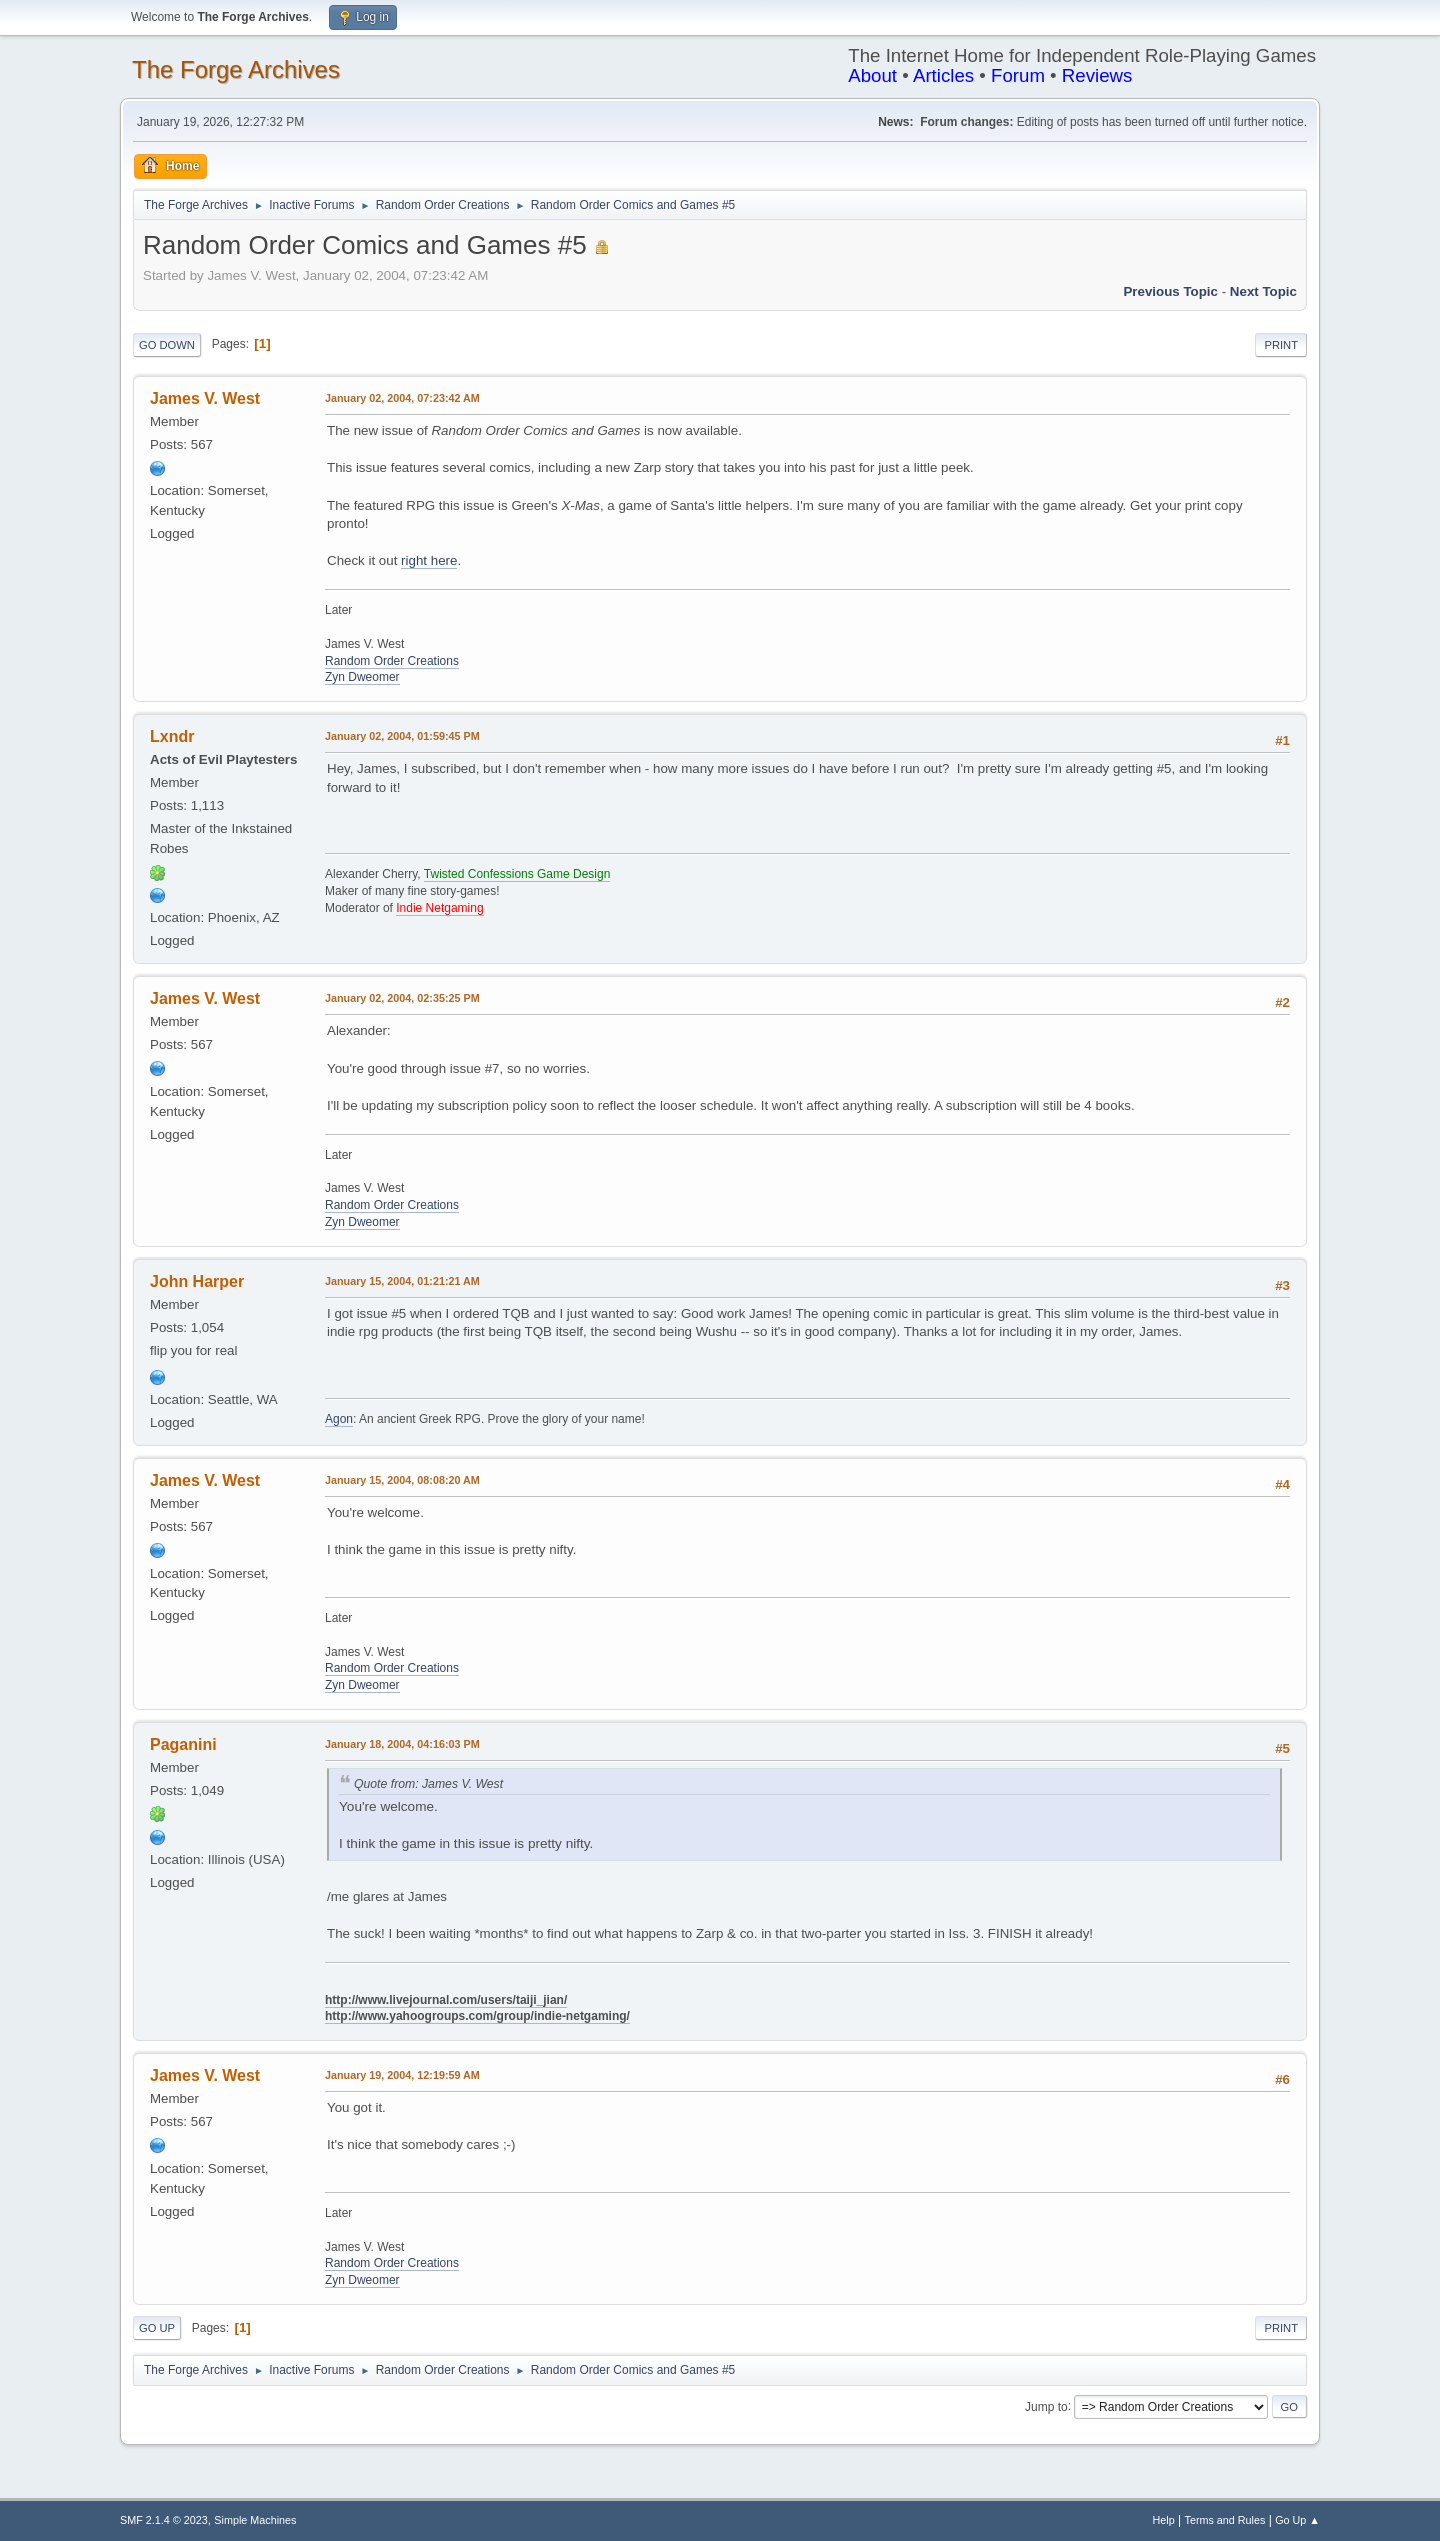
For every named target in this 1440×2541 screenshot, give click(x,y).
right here (429, 560)
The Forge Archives (236, 69)
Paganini (183, 1744)
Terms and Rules (1225, 2520)
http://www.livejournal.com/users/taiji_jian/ (446, 2000)
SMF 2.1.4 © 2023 (164, 2520)
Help (1164, 2520)
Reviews (1097, 75)
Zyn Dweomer (362, 677)
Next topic (1263, 291)
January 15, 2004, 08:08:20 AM (402, 1480)
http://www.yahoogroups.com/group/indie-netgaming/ (477, 2016)
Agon (339, 1419)
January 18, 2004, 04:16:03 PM (402, 1744)
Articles (943, 75)
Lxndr (172, 736)
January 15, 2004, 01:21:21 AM (402, 1281)
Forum (1018, 75)
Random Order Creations (392, 661)
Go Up (157, 2328)
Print (1281, 345)
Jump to (1046, 2406)
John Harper (197, 1281)
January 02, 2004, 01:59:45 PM (402, 736)
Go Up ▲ (1297, 2520)
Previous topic (1170, 291)
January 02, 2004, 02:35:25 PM (402, 998)
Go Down (167, 345)
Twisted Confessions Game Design (517, 874)
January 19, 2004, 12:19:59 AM (402, 2075)
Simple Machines (255, 2520)
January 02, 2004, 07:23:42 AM (402, 398)
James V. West (205, 398)
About (872, 75)
